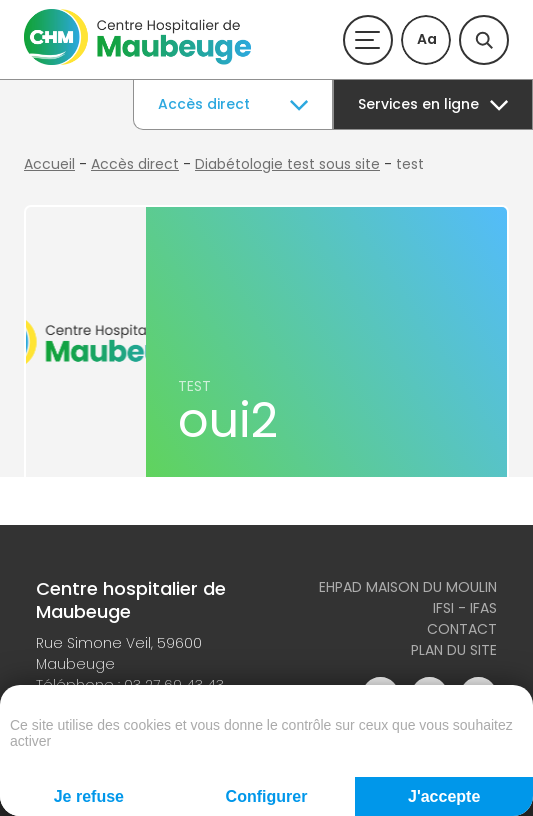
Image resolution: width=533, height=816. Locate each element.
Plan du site (454, 650)
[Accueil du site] (137, 60)
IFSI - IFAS (465, 608)
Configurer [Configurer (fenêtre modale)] (267, 796)
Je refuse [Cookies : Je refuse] (89, 796)
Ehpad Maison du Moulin (408, 587)
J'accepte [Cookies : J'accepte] (444, 796)
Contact (462, 629)
